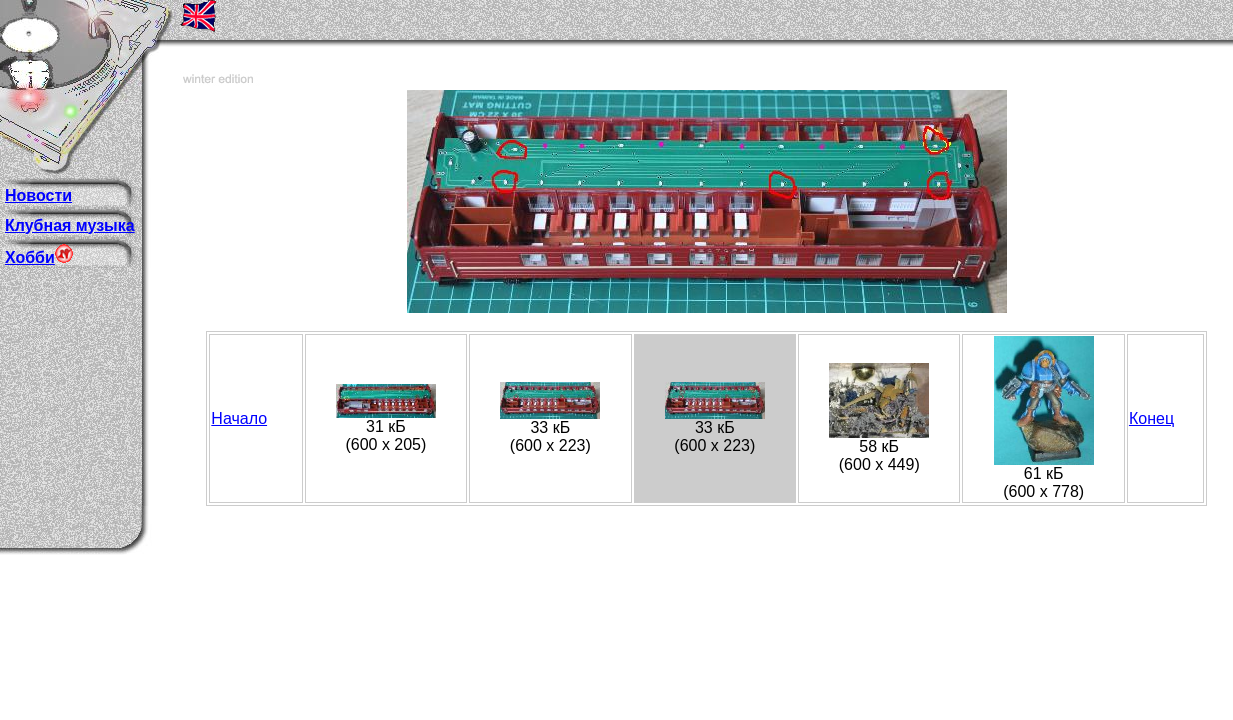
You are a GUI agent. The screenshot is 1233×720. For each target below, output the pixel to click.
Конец (1151, 418)
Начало (239, 418)
